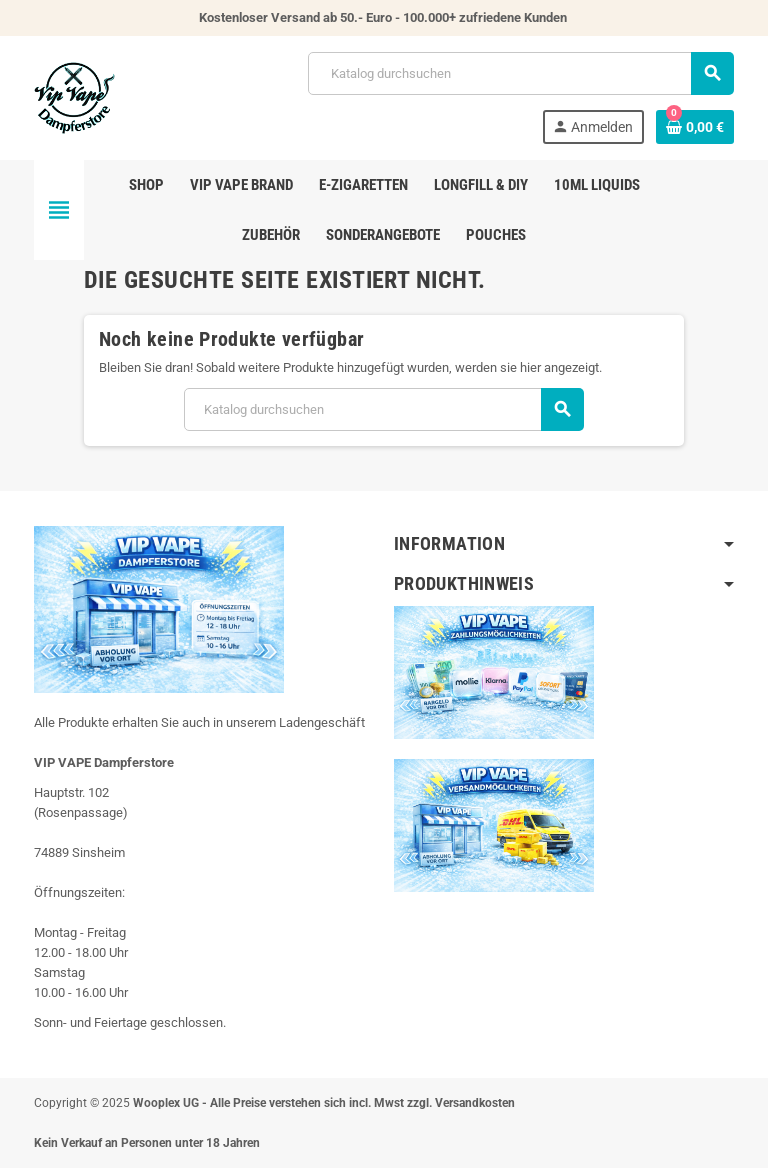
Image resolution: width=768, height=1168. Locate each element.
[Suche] (520, 73)
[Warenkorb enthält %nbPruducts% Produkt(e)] (695, 127)
